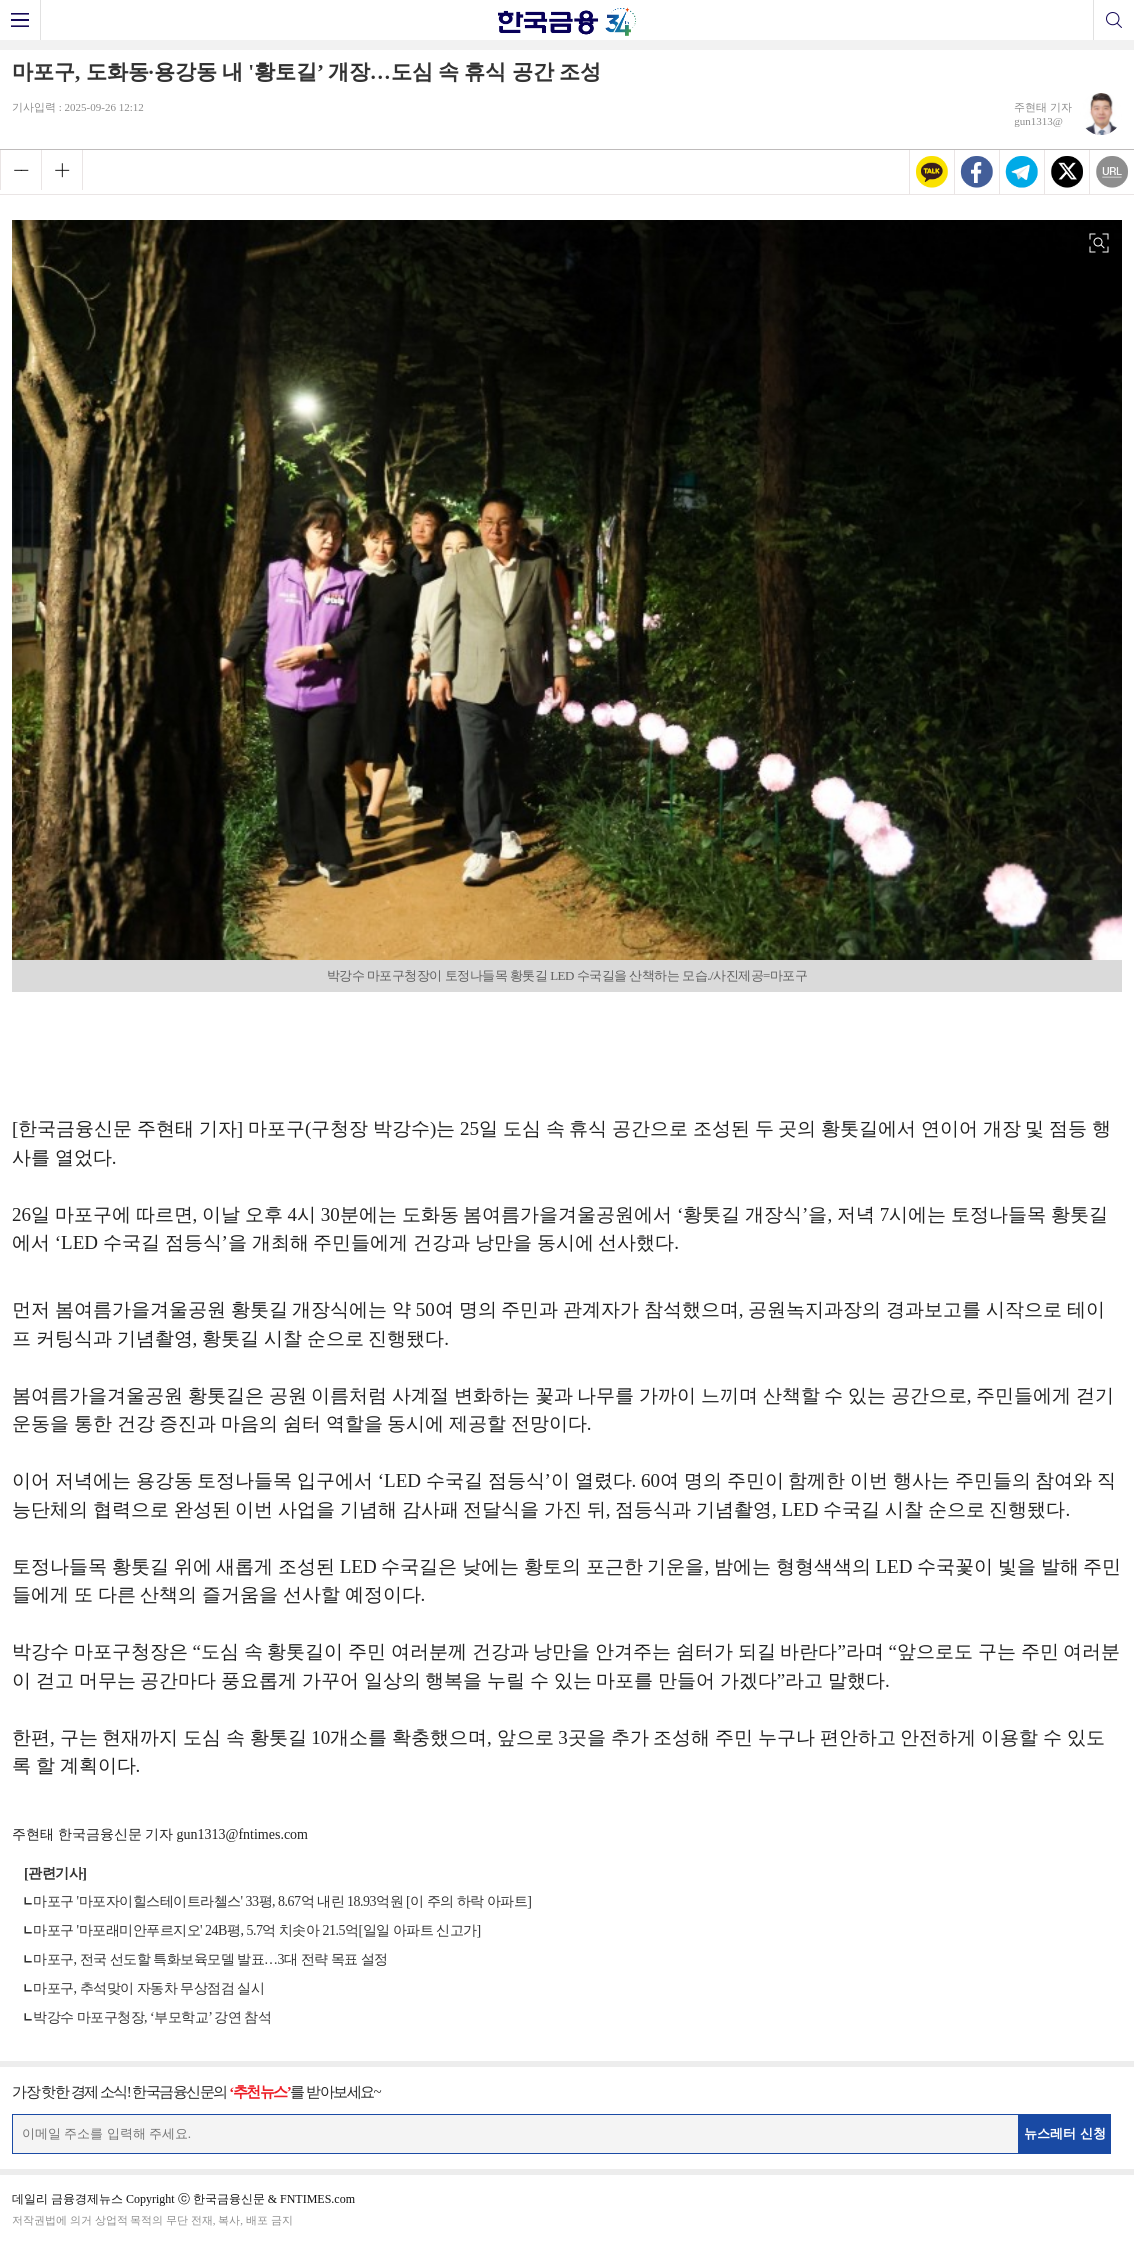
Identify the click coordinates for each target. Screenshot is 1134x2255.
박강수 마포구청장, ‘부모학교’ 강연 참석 (152, 2017)
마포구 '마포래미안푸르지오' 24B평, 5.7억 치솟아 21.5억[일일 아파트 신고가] (257, 1930)
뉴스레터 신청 (1065, 2133)
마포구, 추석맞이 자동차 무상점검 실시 (148, 1988)
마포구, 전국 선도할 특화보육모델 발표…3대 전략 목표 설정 (210, 1959)
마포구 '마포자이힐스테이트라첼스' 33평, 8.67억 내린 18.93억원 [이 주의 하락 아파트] (282, 1901)
